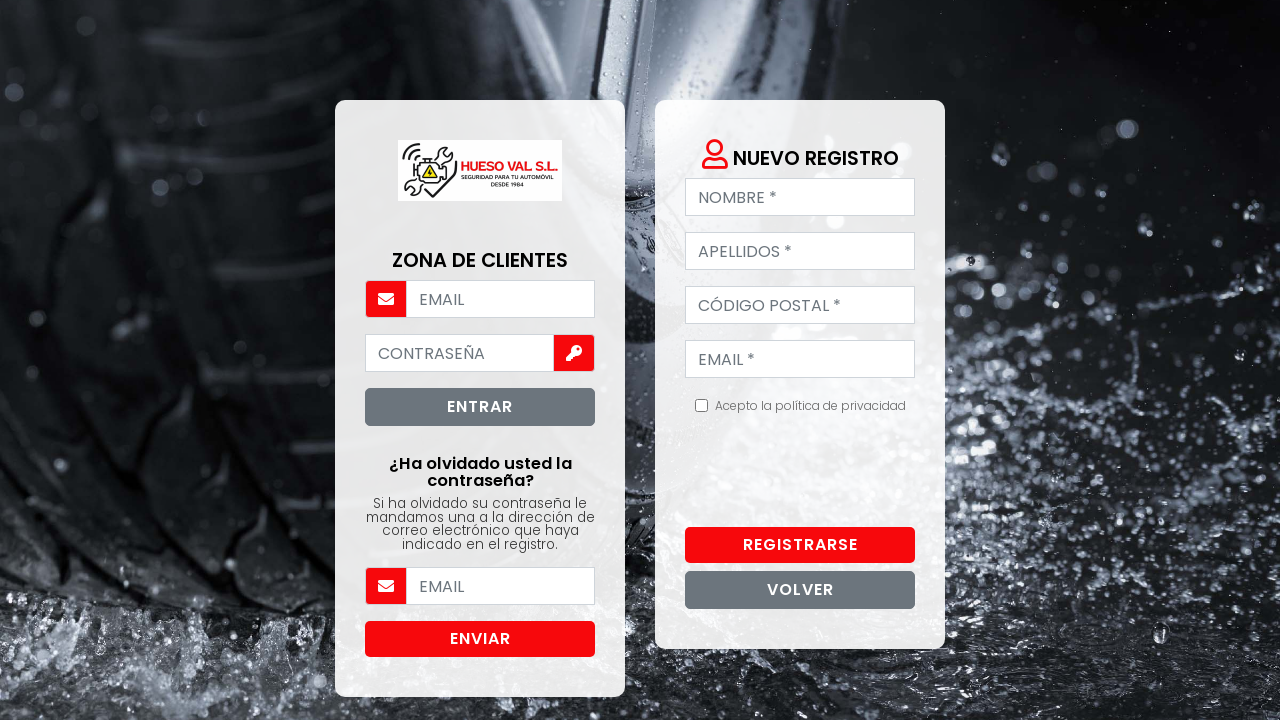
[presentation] (837, 472)
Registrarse (800, 544)
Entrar (480, 406)
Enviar (480, 638)
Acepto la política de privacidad (810, 405)
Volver (800, 589)
